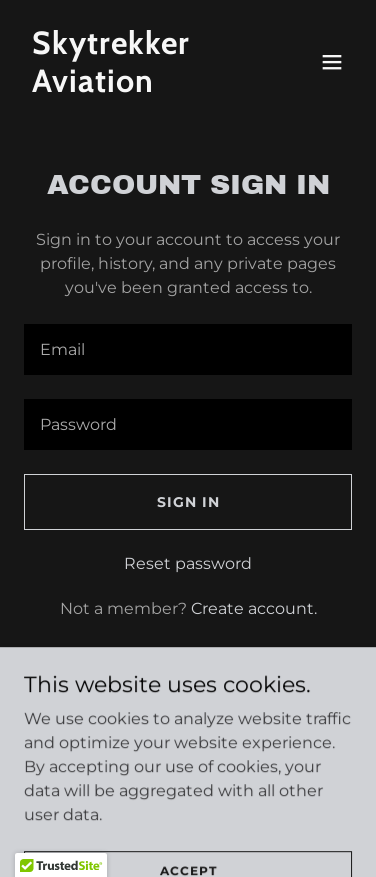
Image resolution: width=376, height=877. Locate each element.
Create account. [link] (254, 608)
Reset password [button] (188, 563)
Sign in (188, 502)
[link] (139, 86)
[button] (332, 62)
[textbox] (188, 349)
